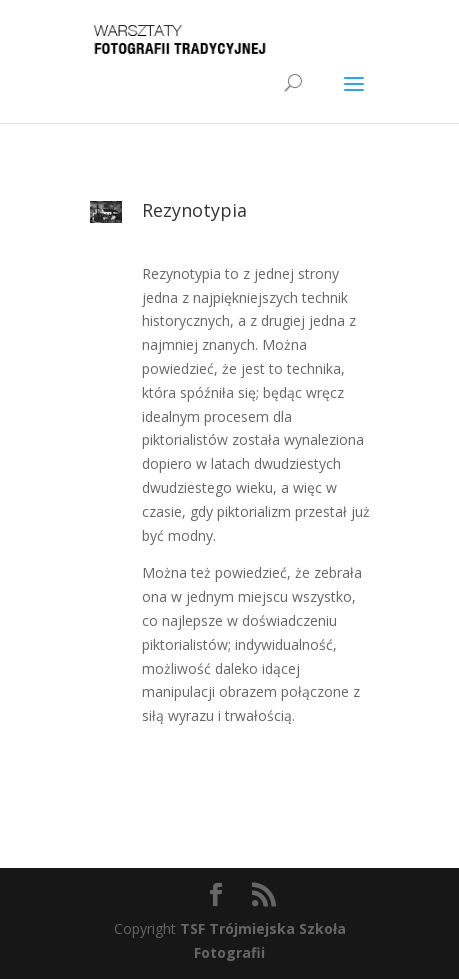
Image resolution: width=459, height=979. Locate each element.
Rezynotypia (194, 210)
